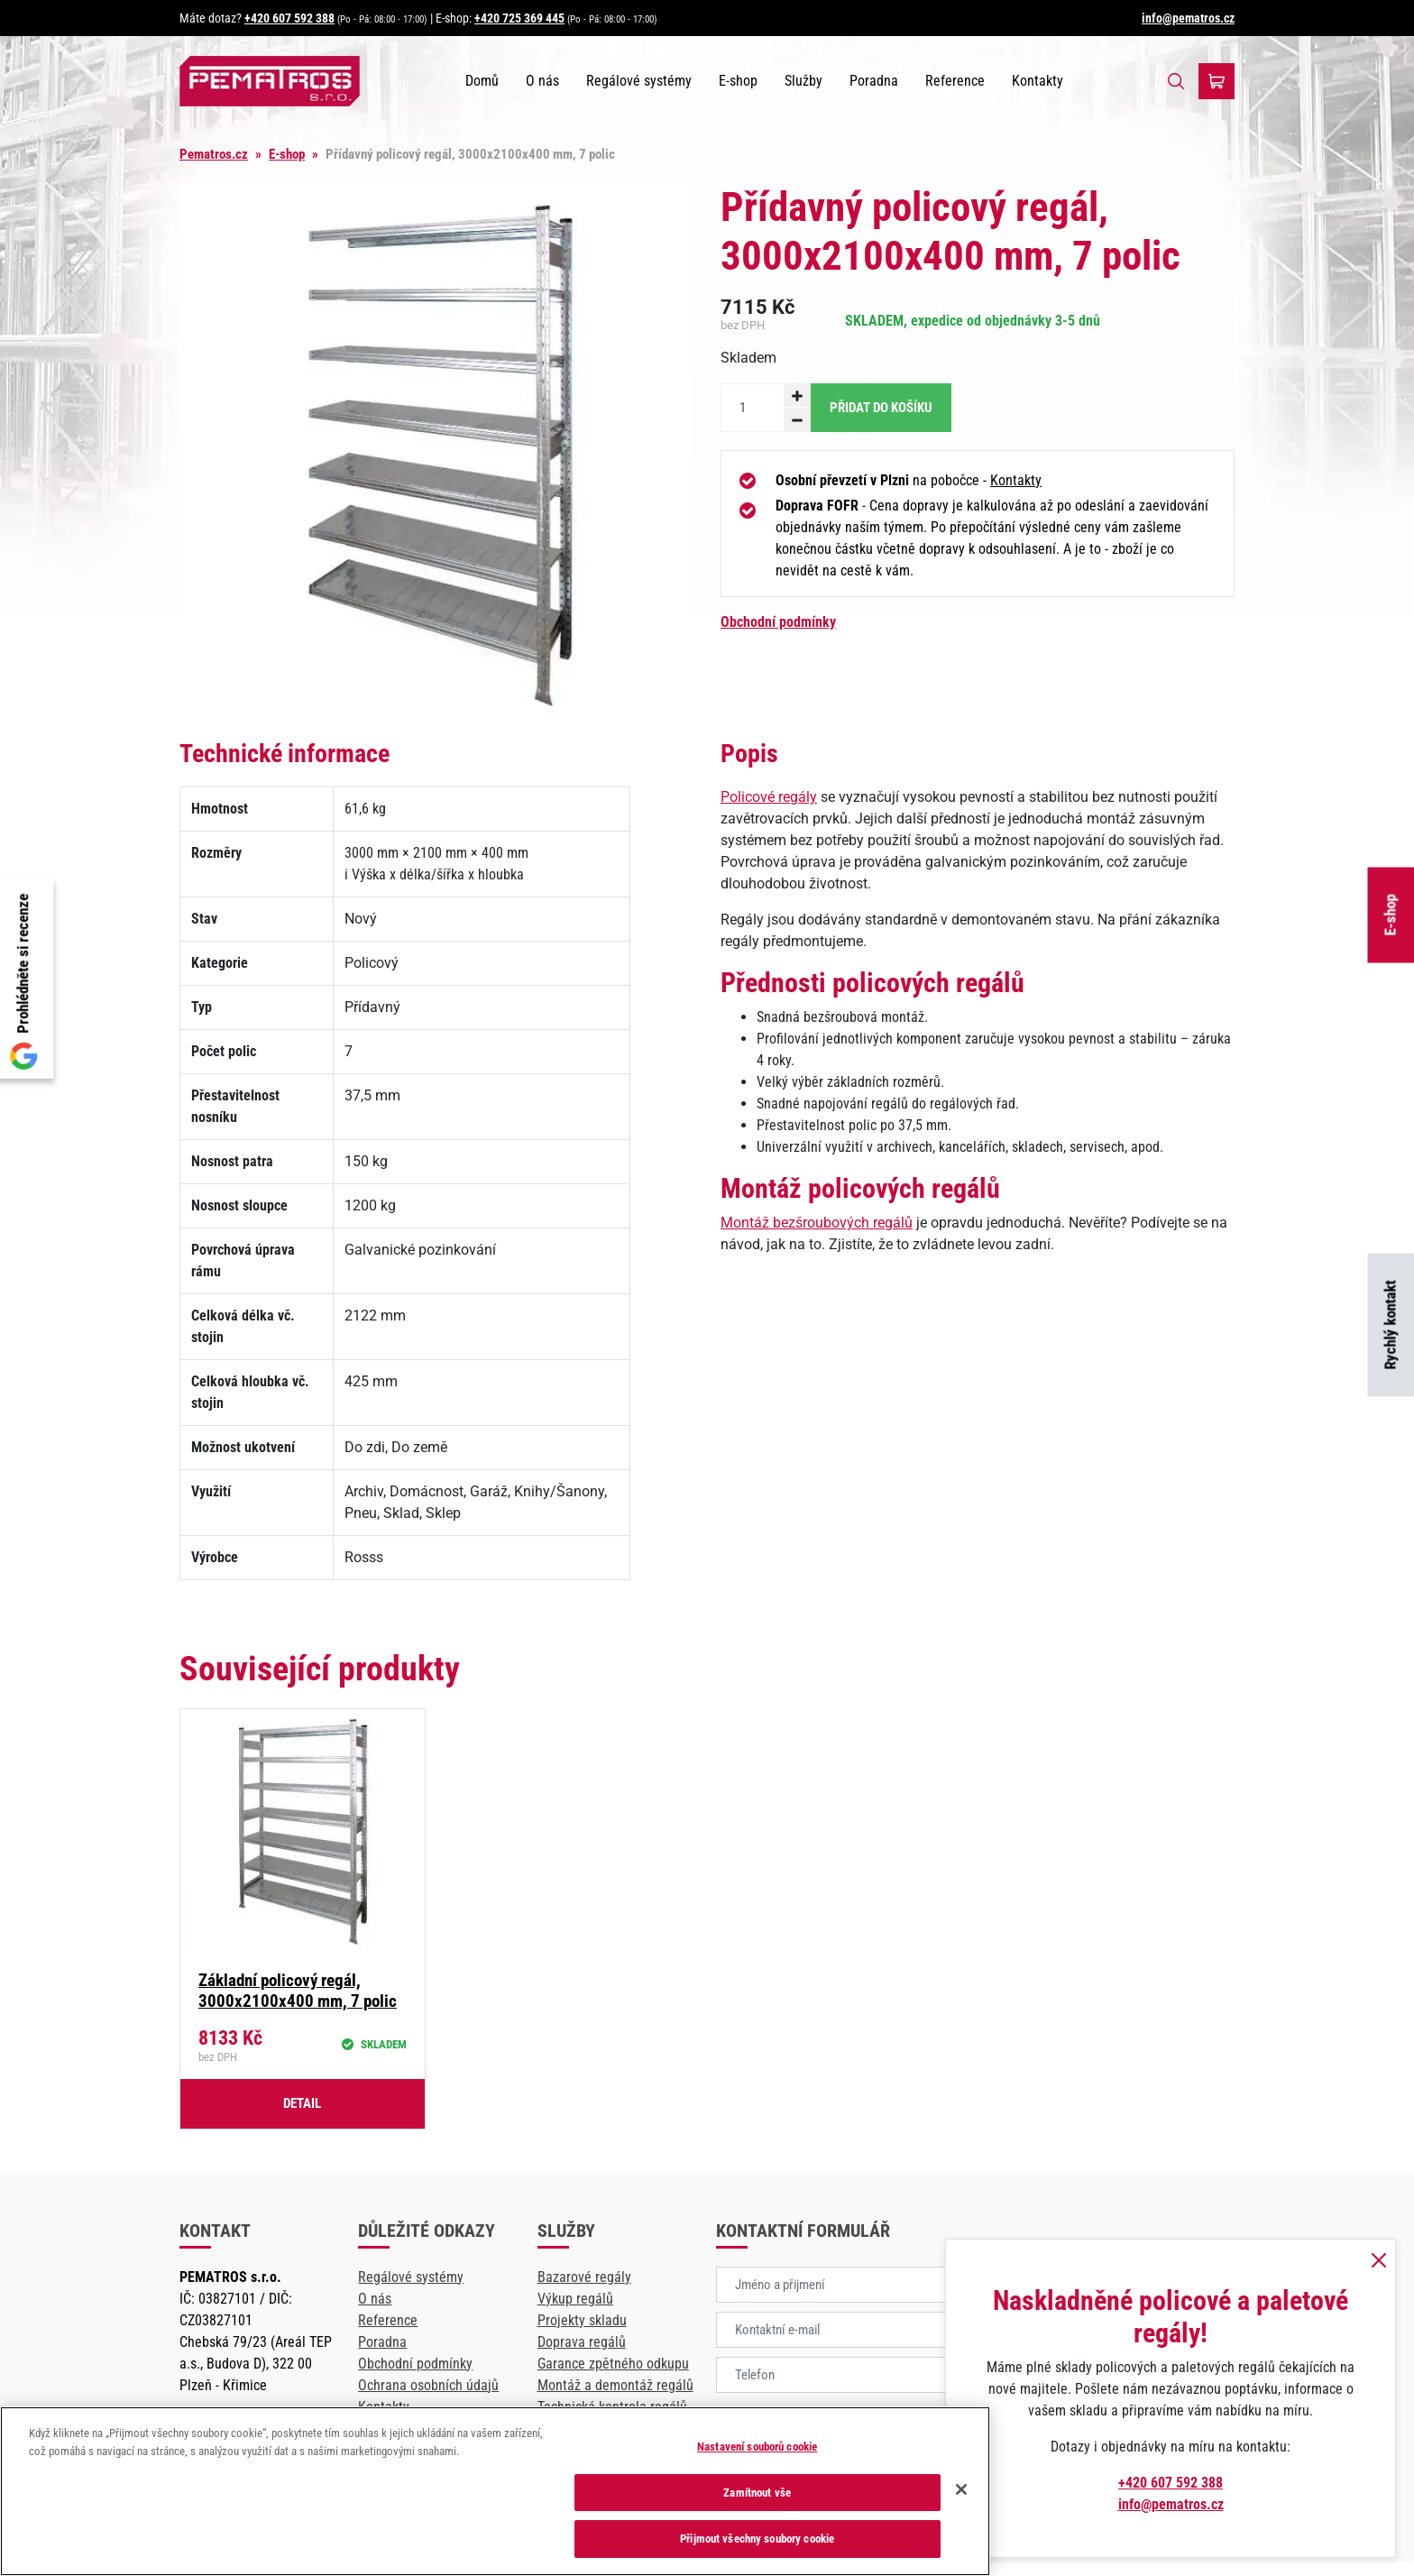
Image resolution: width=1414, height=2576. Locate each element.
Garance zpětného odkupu (613, 2363)
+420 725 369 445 (519, 18)
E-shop (1391, 914)
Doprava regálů (581, 2342)
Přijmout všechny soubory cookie (757, 2538)
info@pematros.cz (1188, 18)
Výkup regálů (575, 2298)
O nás (542, 80)
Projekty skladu (582, 2320)
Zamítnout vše (757, 2492)
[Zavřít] (961, 2489)
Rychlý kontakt (1391, 1325)
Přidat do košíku (881, 408)
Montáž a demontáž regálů (615, 2385)
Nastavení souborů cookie (757, 2446)
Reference (955, 80)
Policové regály (769, 796)
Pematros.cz (213, 154)
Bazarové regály (584, 2277)
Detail (302, 2103)
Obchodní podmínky (778, 621)
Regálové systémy (639, 80)
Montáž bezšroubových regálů (817, 1222)
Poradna (873, 80)
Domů (482, 80)
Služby (803, 80)
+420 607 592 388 (289, 18)
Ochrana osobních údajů (428, 2385)
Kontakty (1037, 80)
